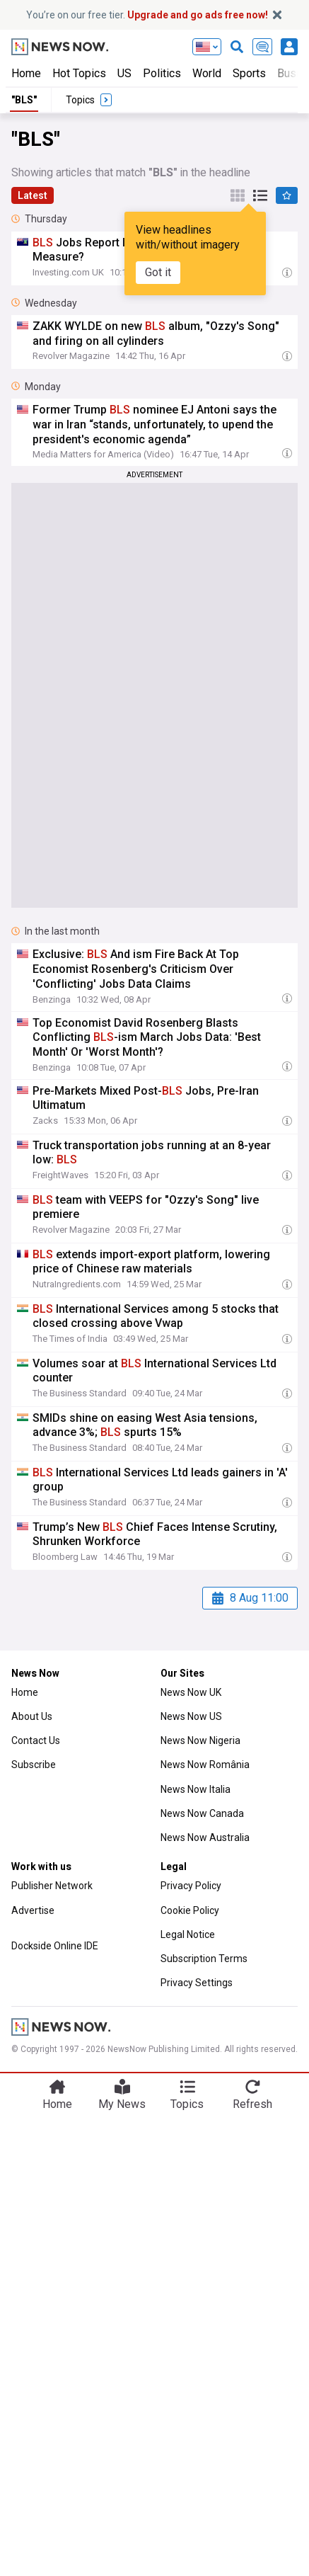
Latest (32, 195)
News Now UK (191, 1692)
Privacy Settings (197, 1982)
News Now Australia (205, 1837)
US (124, 73)
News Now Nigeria (200, 1740)
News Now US (191, 1716)
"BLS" (24, 100)
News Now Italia (196, 1789)
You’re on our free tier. (147, 15)
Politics (162, 73)
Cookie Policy (190, 1910)
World (206, 73)
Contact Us (35, 1740)
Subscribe (33, 1764)
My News (122, 2104)
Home (26, 73)
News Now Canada (202, 1813)
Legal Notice (188, 1934)
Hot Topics (79, 73)
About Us (31, 1716)
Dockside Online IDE (54, 1945)
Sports (249, 73)
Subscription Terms (204, 1958)
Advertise (32, 1910)
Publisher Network (52, 1885)
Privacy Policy (191, 1885)
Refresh (252, 2104)
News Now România (205, 1764)
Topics (187, 2104)
